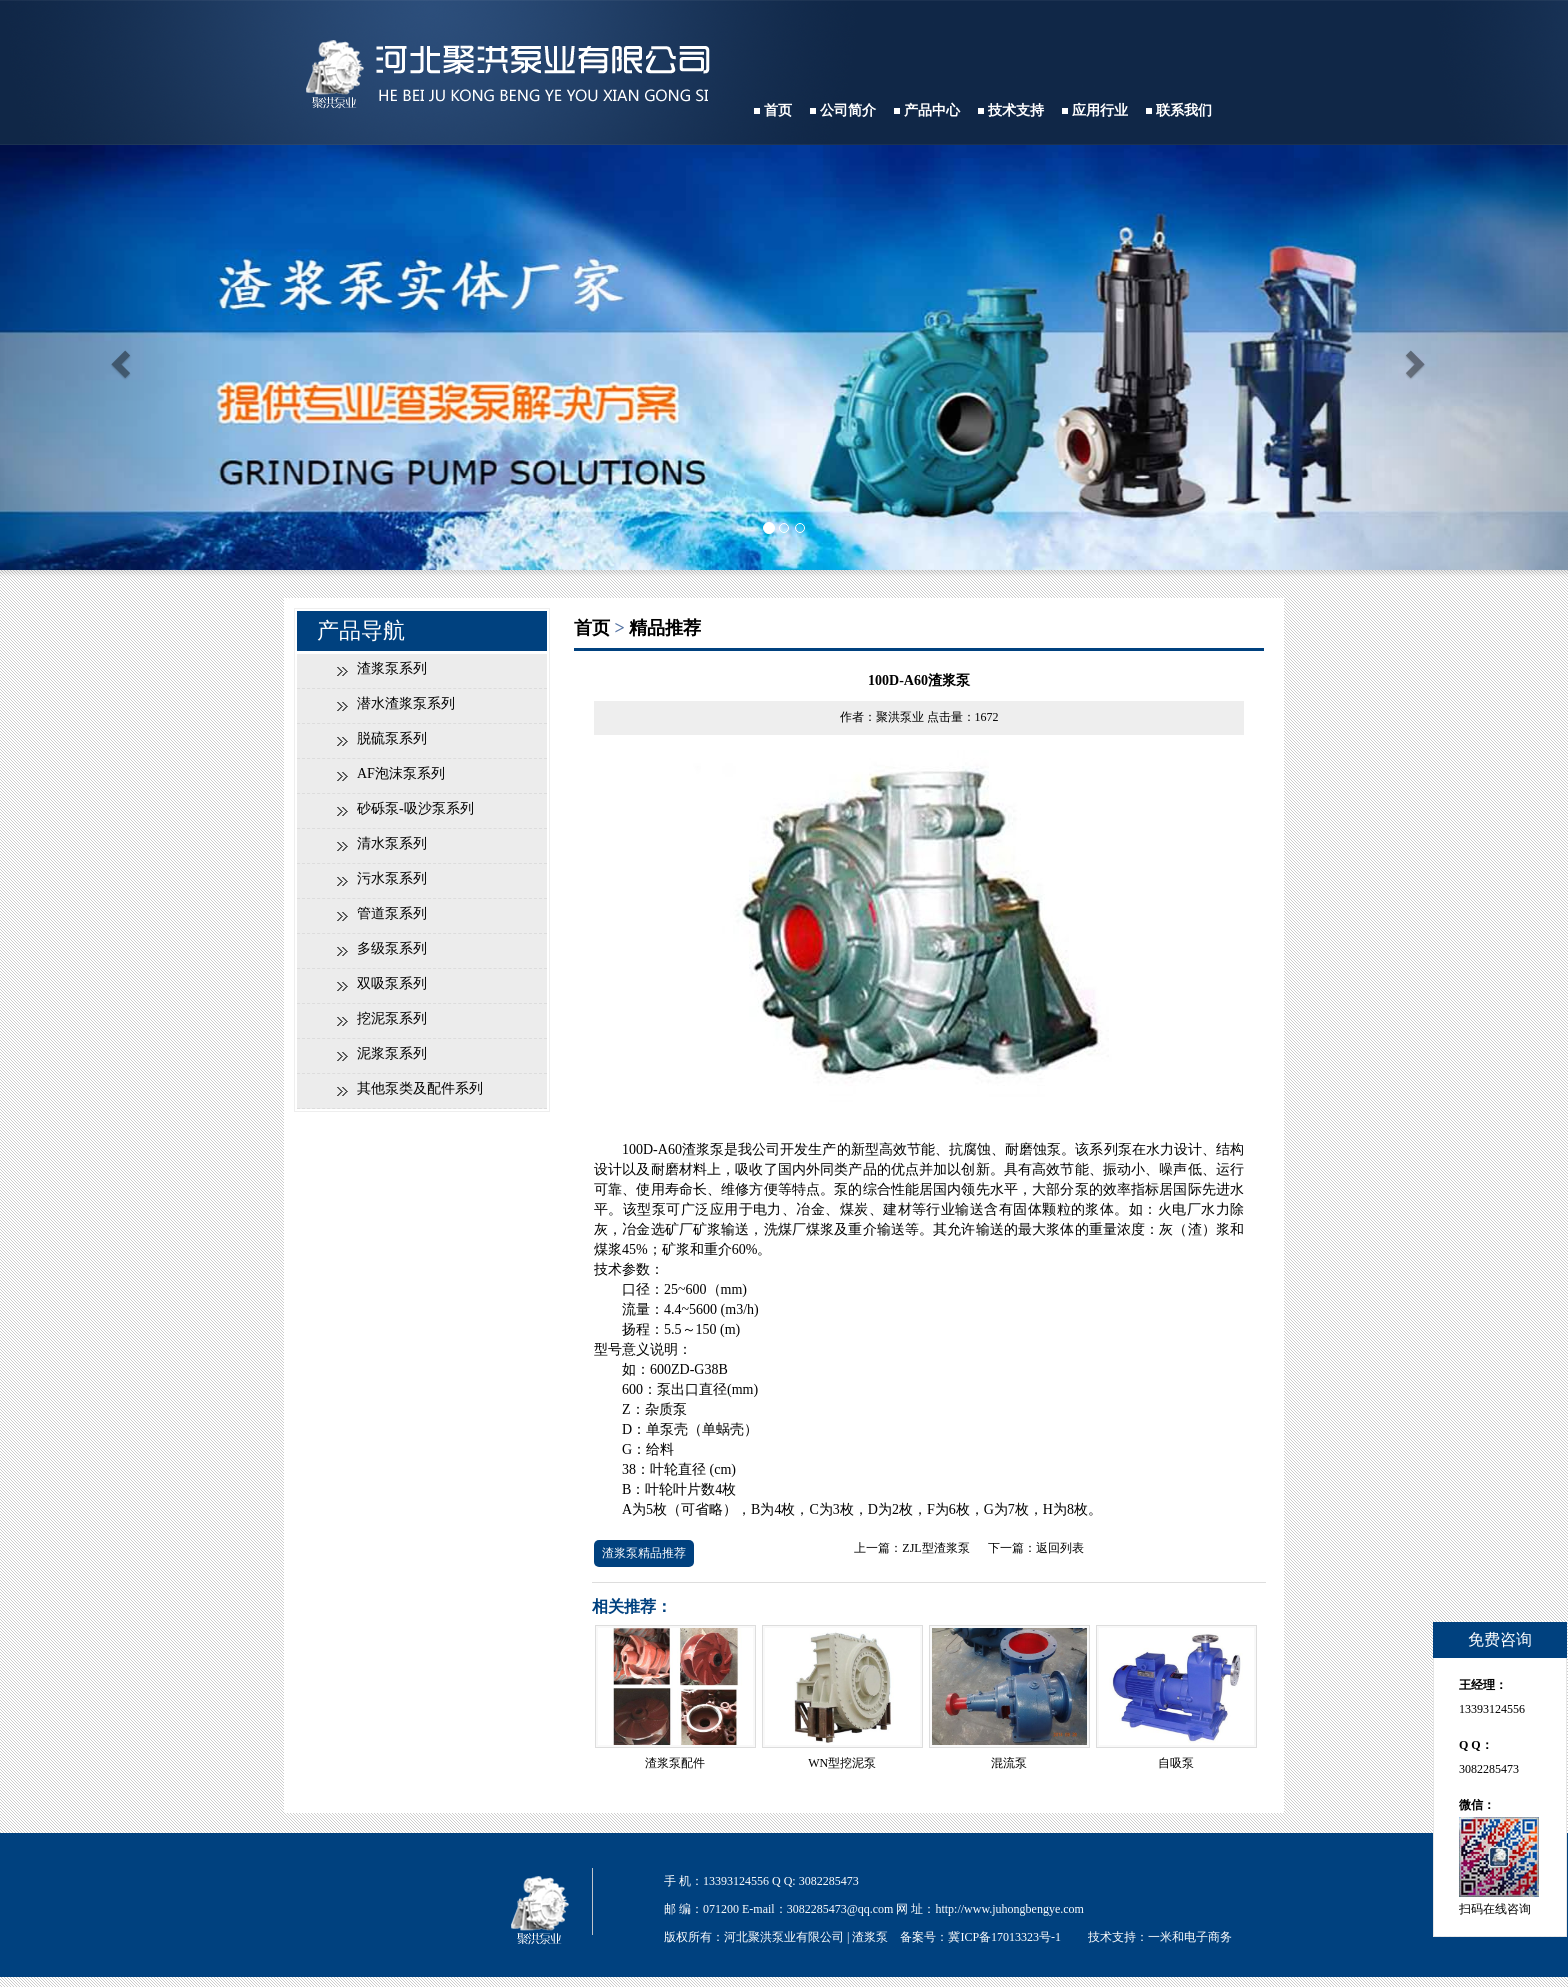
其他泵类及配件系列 (420, 1088)
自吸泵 (1176, 1763)
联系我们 (1184, 110)
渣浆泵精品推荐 (644, 1553)
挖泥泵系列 (392, 1018)
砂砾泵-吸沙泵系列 (415, 808)
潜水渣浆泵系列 (406, 703)
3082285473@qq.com (840, 1909)
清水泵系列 (392, 843)
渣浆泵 (870, 1937)
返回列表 (1060, 1548)
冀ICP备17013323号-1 (1004, 1937)
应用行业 (1100, 110)
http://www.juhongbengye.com (1009, 1909)
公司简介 (848, 110)
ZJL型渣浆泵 (935, 1548)
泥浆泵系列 (392, 1053)
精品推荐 (665, 628)
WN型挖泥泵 (842, 1763)
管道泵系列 (392, 913)
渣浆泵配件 (675, 1763)
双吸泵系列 (392, 983)
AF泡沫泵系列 (401, 773)
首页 (778, 110)
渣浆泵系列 (392, 668)
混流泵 (1009, 1763)
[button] (117, 357)
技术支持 (1016, 110)
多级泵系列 (392, 948)
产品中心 (932, 110)
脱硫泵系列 (392, 738)
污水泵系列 (392, 878)
